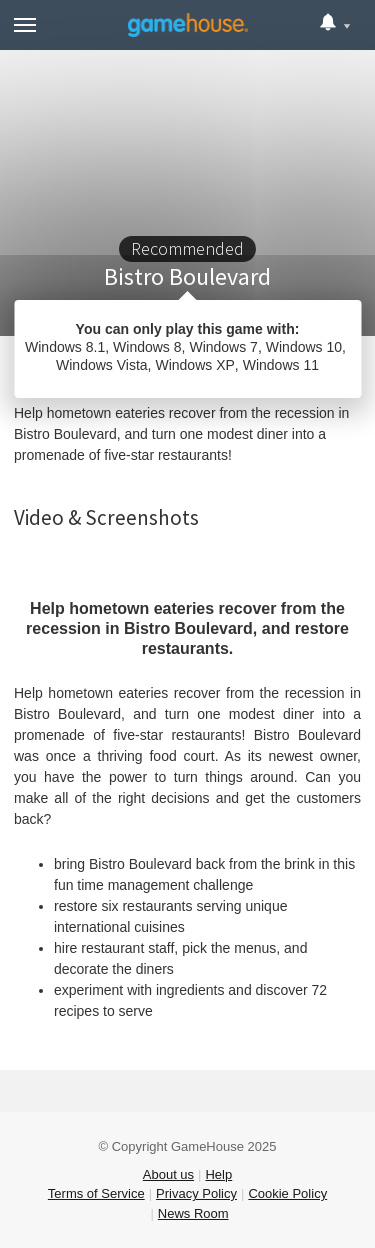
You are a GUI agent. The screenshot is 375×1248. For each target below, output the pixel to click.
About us (168, 1174)
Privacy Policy (196, 1193)
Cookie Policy (287, 1193)
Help (218, 1174)
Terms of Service (96, 1193)
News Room (193, 1213)
